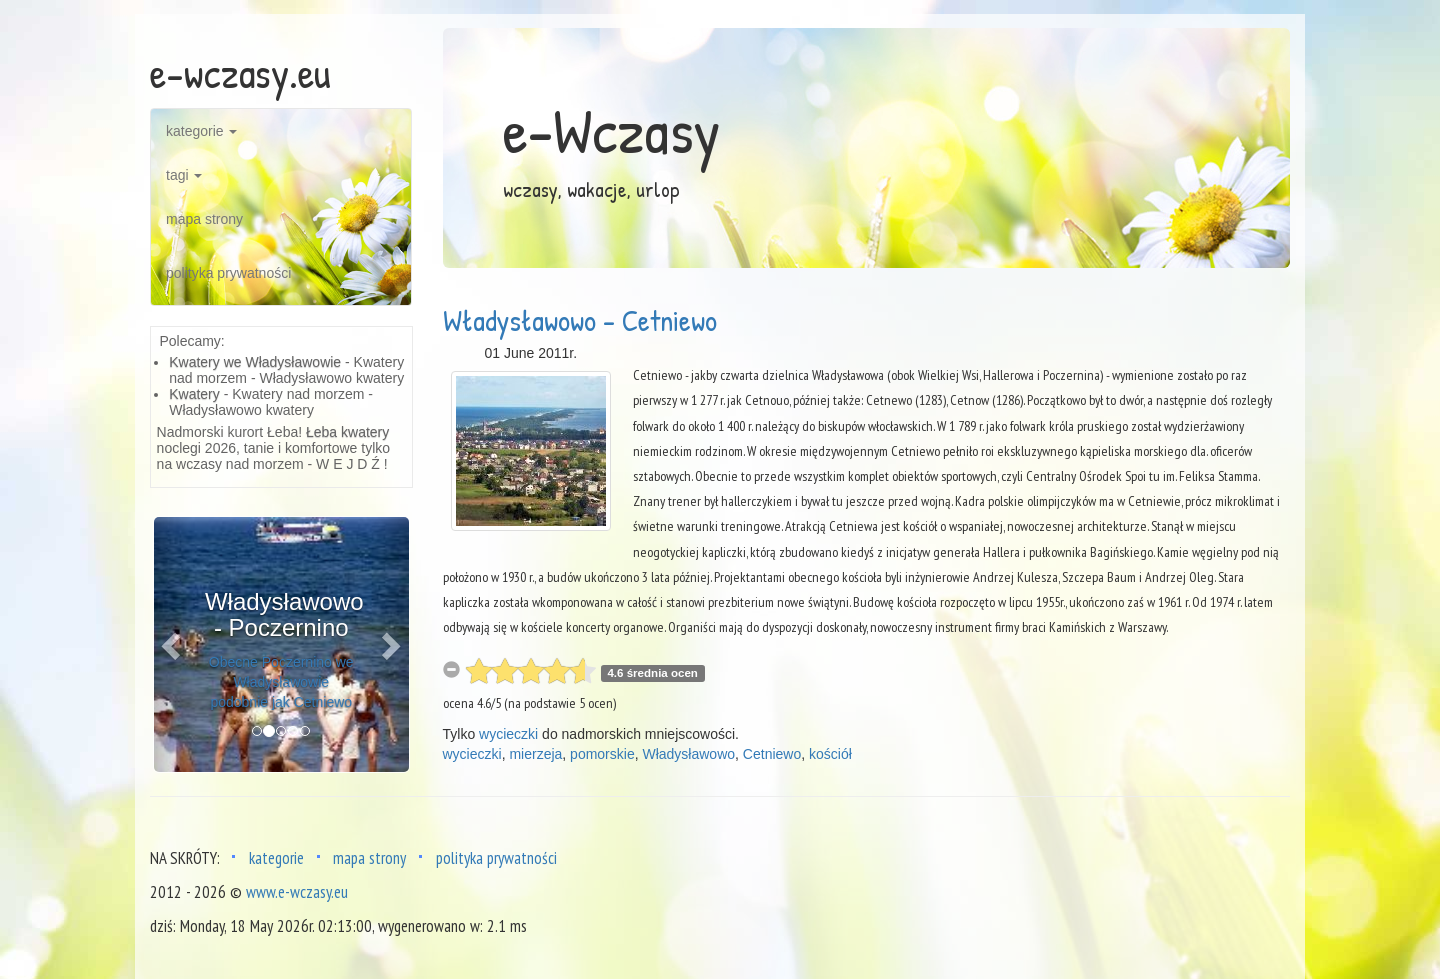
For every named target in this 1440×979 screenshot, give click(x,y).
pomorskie (602, 754)
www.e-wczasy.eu (297, 892)
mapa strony (204, 219)
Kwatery (194, 394)
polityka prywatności (228, 273)
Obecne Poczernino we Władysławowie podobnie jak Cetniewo (281, 682)
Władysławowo (688, 754)
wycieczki (508, 734)
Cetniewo (772, 754)
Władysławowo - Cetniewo (580, 320)
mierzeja (535, 754)
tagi (184, 175)
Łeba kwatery (347, 432)
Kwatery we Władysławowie (255, 362)
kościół (830, 754)
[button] (173, 644)
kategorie (201, 131)
